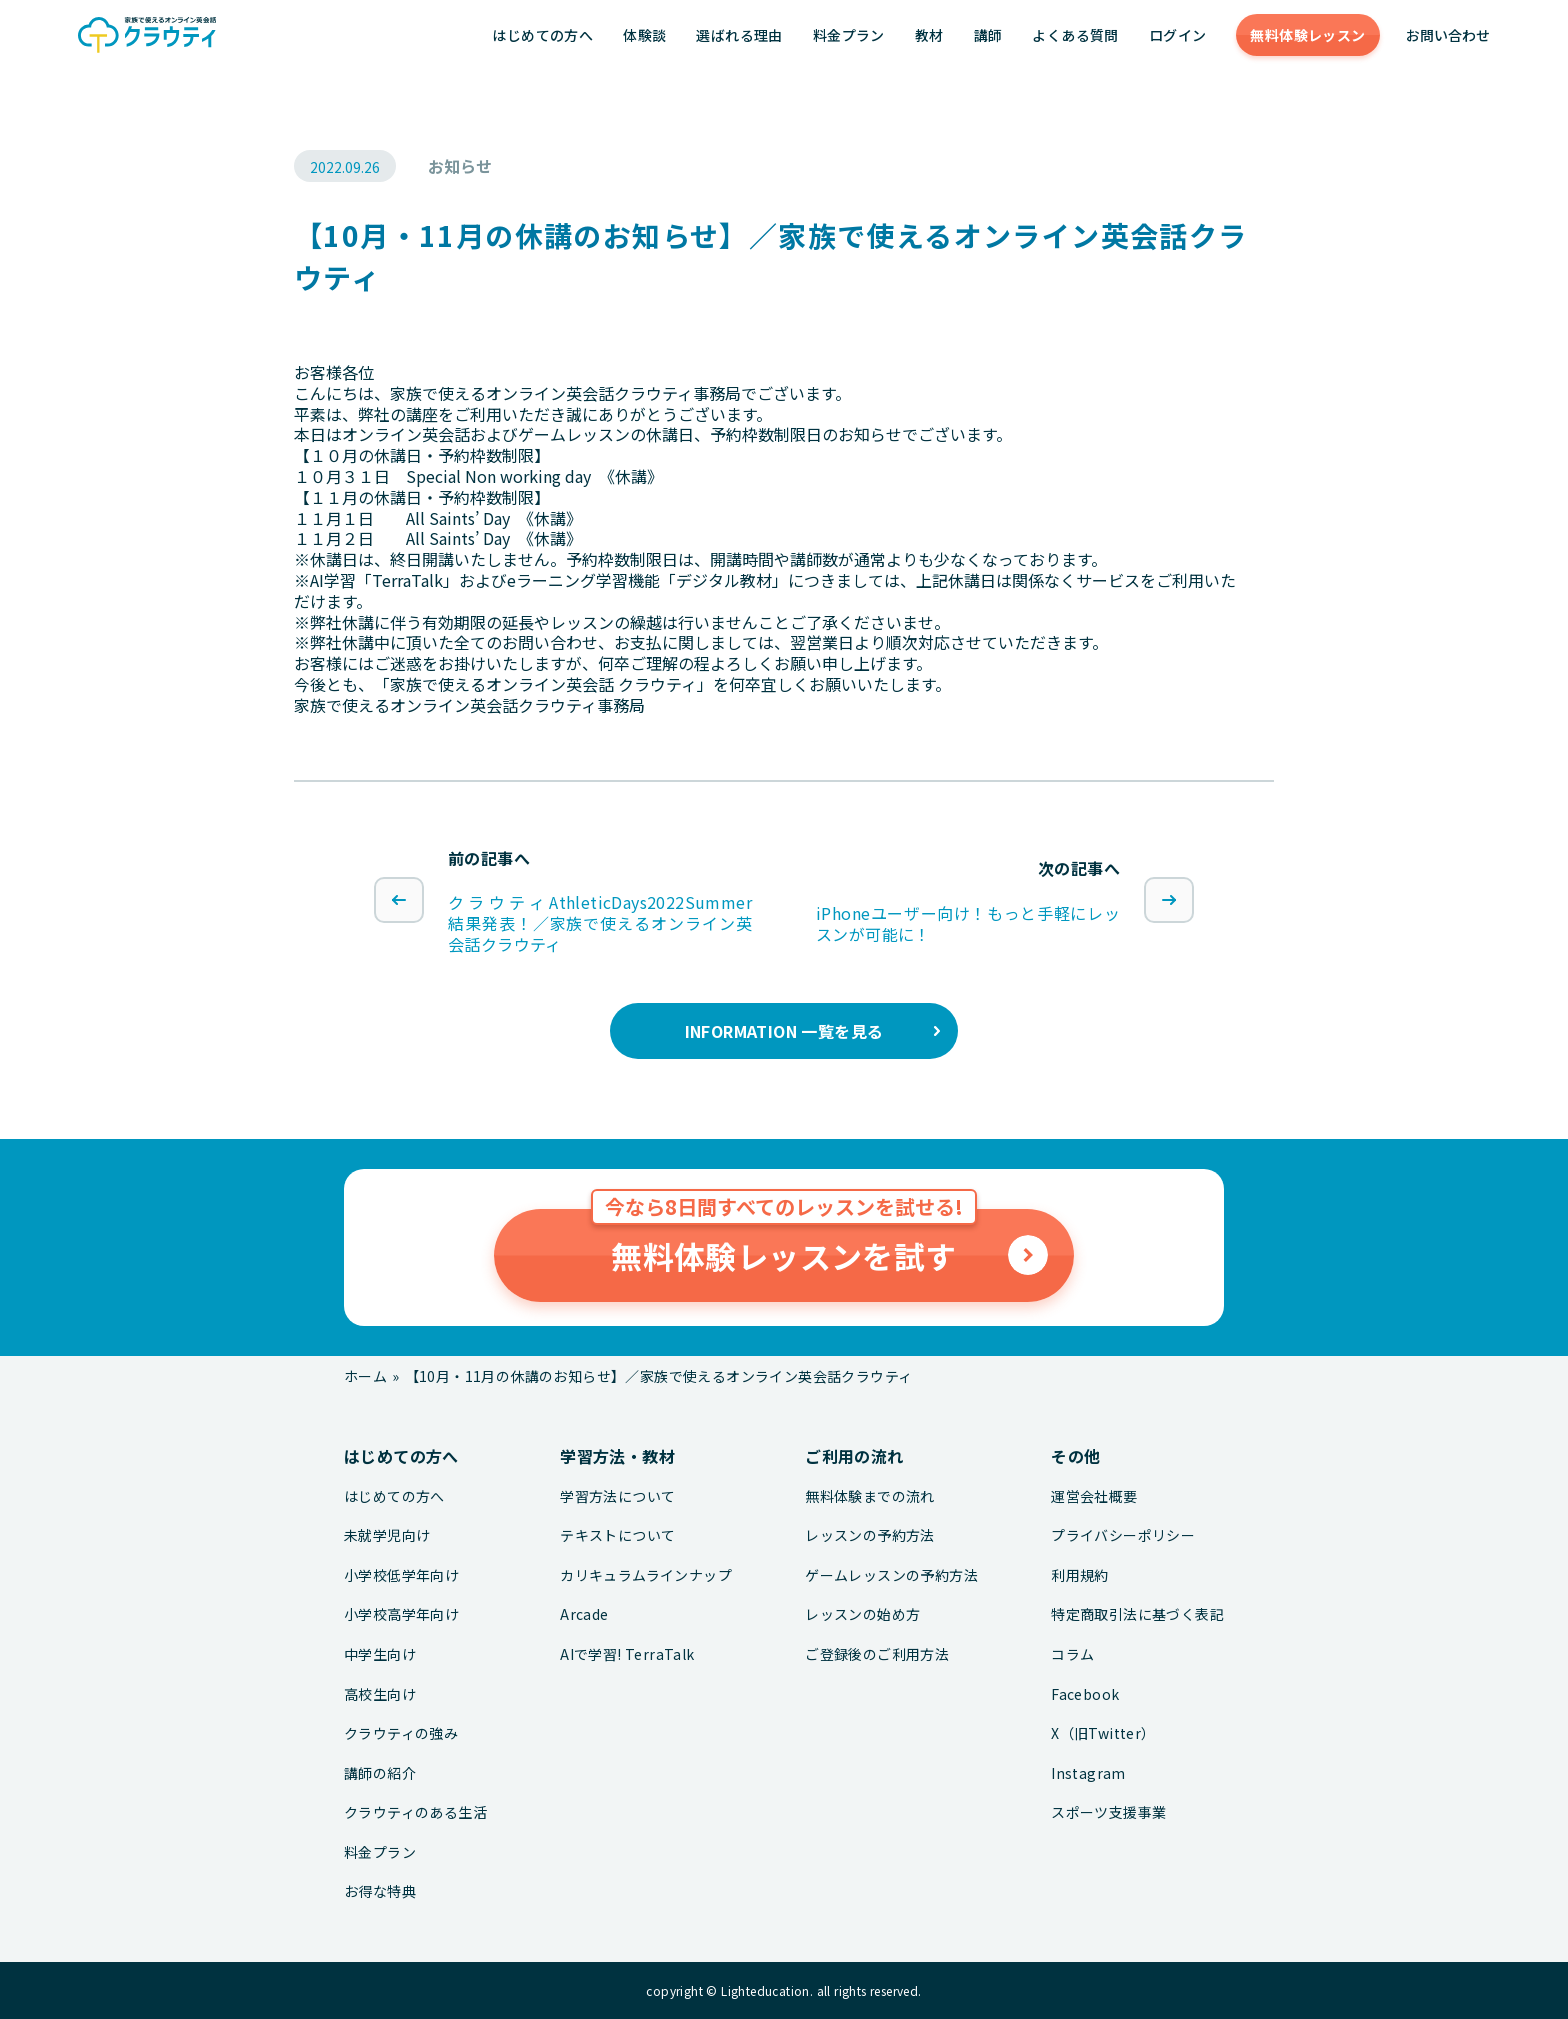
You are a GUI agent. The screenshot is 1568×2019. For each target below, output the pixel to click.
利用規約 (1080, 1575)
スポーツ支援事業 (1108, 1812)
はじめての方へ (542, 35)
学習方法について (617, 1496)
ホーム (365, 1376)
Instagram (1088, 1773)
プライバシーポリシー (1123, 1535)
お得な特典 (380, 1891)
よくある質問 (1075, 35)
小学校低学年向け (401, 1575)
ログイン (1178, 35)
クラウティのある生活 (415, 1812)
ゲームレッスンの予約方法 (891, 1575)
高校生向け (380, 1694)
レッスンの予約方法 (870, 1535)
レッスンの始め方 (862, 1614)
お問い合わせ (1448, 35)
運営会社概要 (1094, 1496)
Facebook (1085, 1694)
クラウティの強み (401, 1733)
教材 (929, 35)
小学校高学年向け (401, 1614)
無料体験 (1307, 35)
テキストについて (617, 1535)
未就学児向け (387, 1535)
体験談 (644, 35)
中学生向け (380, 1654)
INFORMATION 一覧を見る (784, 1031)
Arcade (584, 1614)
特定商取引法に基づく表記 (1137, 1614)
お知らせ (460, 166)
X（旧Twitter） (1103, 1733)
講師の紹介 (380, 1773)
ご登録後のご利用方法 (877, 1654)
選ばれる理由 (739, 35)
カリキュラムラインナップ (646, 1575)
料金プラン (849, 35)
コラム (1072, 1654)
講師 (988, 35)
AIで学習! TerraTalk (627, 1654)
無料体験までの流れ (870, 1496)
